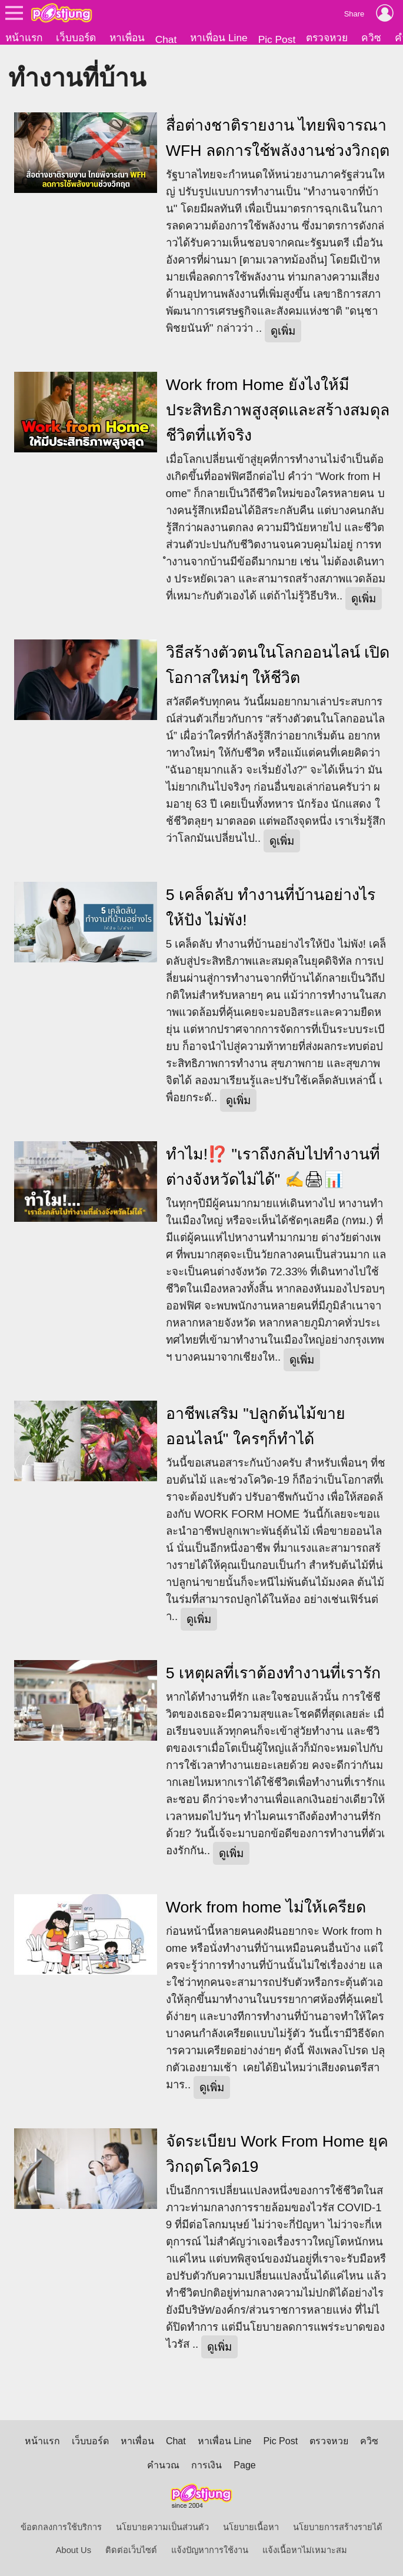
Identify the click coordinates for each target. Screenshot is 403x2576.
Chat (166, 39)
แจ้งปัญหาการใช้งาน (209, 2550)
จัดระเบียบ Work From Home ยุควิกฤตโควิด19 (277, 2153)
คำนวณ (163, 2465)
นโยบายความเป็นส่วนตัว (162, 2527)
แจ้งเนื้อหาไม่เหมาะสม (304, 2550)
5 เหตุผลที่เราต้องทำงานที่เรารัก (273, 1673)
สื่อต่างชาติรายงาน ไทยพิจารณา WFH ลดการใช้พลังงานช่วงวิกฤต (277, 137)
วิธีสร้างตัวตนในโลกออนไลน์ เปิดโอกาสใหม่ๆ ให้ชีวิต (277, 665)
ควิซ (371, 38)
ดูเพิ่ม (283, 331)
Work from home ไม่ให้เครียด (266, 1907)
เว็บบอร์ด (76, 38)
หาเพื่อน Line (219, 38)
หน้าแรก (23, 38)
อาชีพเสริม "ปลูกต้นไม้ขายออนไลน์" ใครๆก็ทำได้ (255, 1426)
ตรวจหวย (327, 38)
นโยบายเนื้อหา (251, 2527)
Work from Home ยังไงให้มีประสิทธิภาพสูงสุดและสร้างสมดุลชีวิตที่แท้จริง (277, 410)
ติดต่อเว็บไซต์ (131, 2550)
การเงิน (206, 2465)
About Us (73, 2550)
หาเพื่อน (127, 38)
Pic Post (277, 39)
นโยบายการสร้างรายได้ (337, 2527)
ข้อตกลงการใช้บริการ (61, 2527)
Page (244, 2465)
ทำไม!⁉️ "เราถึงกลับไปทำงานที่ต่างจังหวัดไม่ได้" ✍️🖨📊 (273, 1166)
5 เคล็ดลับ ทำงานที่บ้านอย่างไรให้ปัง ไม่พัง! (271, 907)
